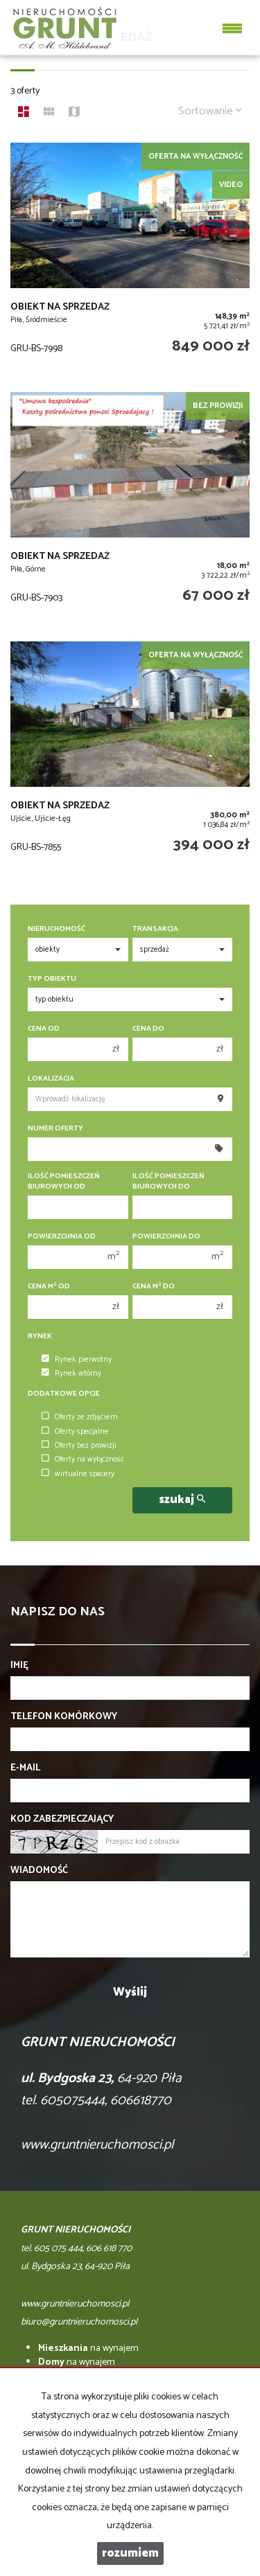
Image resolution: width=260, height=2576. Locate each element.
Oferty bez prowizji (79, 1445)
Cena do (148, 1029)
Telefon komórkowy (63, 1717)
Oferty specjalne (75, 1431)
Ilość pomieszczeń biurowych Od (64, 1181)
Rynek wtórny (71, 1373)
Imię (19, 1666)
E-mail (25, 1768)
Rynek (40, 1336)
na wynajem (88, 2348)
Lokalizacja (51, 1079)
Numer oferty (55, 1128)
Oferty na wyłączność (83, 1459)
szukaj (182, 1500)
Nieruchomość (56, 929)
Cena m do (153, 1286)
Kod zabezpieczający (62, 1820)
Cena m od (49, 1286)
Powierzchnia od (62, 1237)
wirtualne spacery (78, 1474)
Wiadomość (39, 1871)
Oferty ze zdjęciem (80, 1417)
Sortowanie (210, 111)
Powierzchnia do (166, 1237)
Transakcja (155, 929)
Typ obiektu (52, 979)
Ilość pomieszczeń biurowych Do (168, 1181)
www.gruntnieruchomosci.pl (97, 2144)
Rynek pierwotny (77, 1359)
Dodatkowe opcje (64, 1394)
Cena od (44, 1029)
